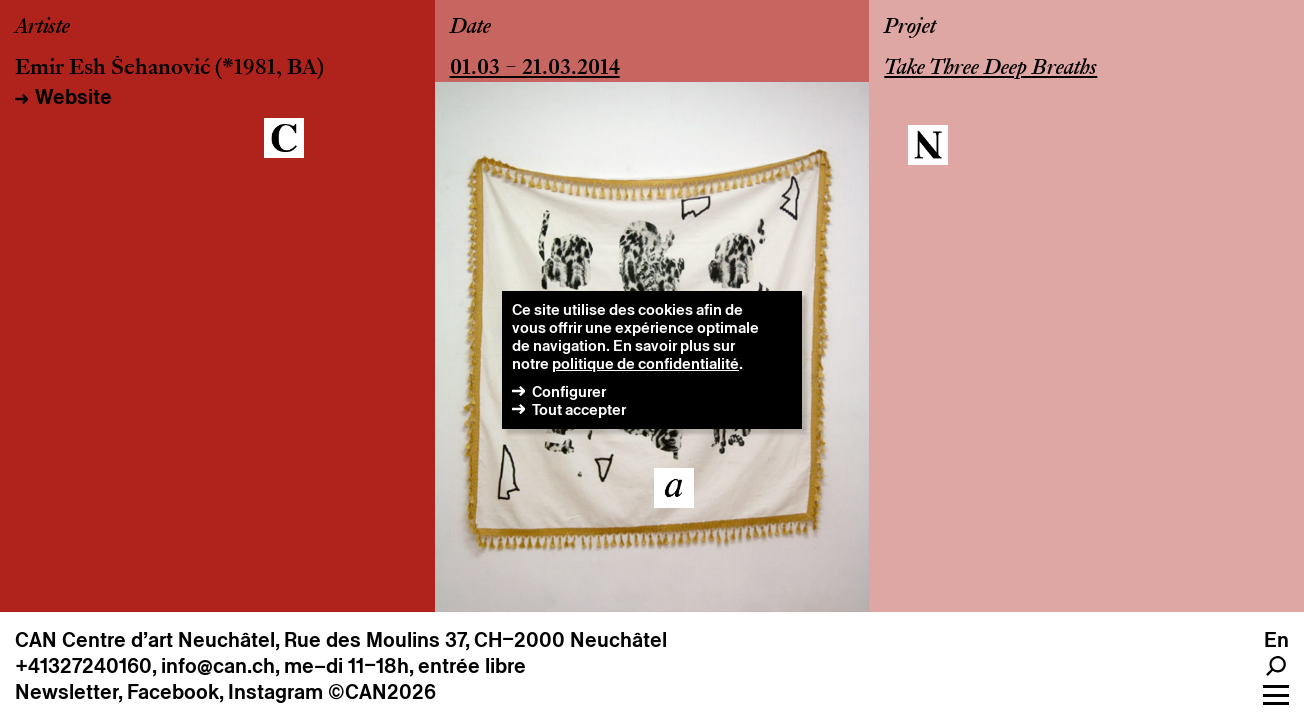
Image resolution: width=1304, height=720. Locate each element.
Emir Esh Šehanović (112, 69)
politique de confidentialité (645, 363)
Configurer (569, 391)
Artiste (42, 28)
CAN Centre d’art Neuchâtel (145, 640)
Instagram (275, 692)
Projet (910, 28)
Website (73, 97)
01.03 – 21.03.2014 (535, 69)
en (1276, 640)
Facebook (173, 692)
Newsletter (66, 692)
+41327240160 (83, 666)
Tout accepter (579, 409)
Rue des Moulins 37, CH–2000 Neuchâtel (475, 640)
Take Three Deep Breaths (990, 69)
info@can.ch (218, 666)
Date (470, 28)
